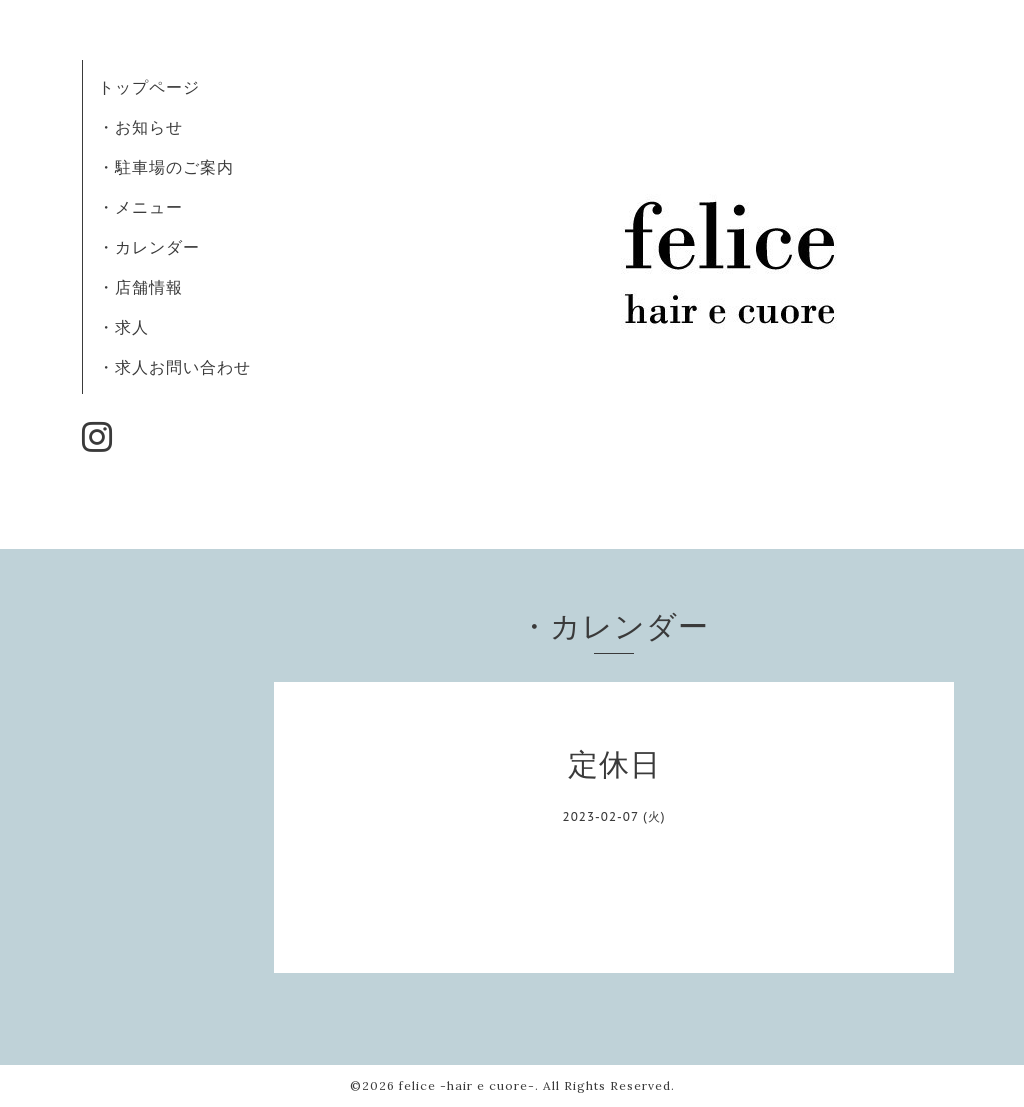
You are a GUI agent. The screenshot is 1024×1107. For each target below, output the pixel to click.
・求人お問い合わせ (174, 367)
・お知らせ (140, 127)
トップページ (149, 87)
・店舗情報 (140, 287)
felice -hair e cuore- (467, 1085)
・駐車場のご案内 (166, 167)
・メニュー (140, 207)
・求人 (123, 327)
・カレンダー (149, 247)
